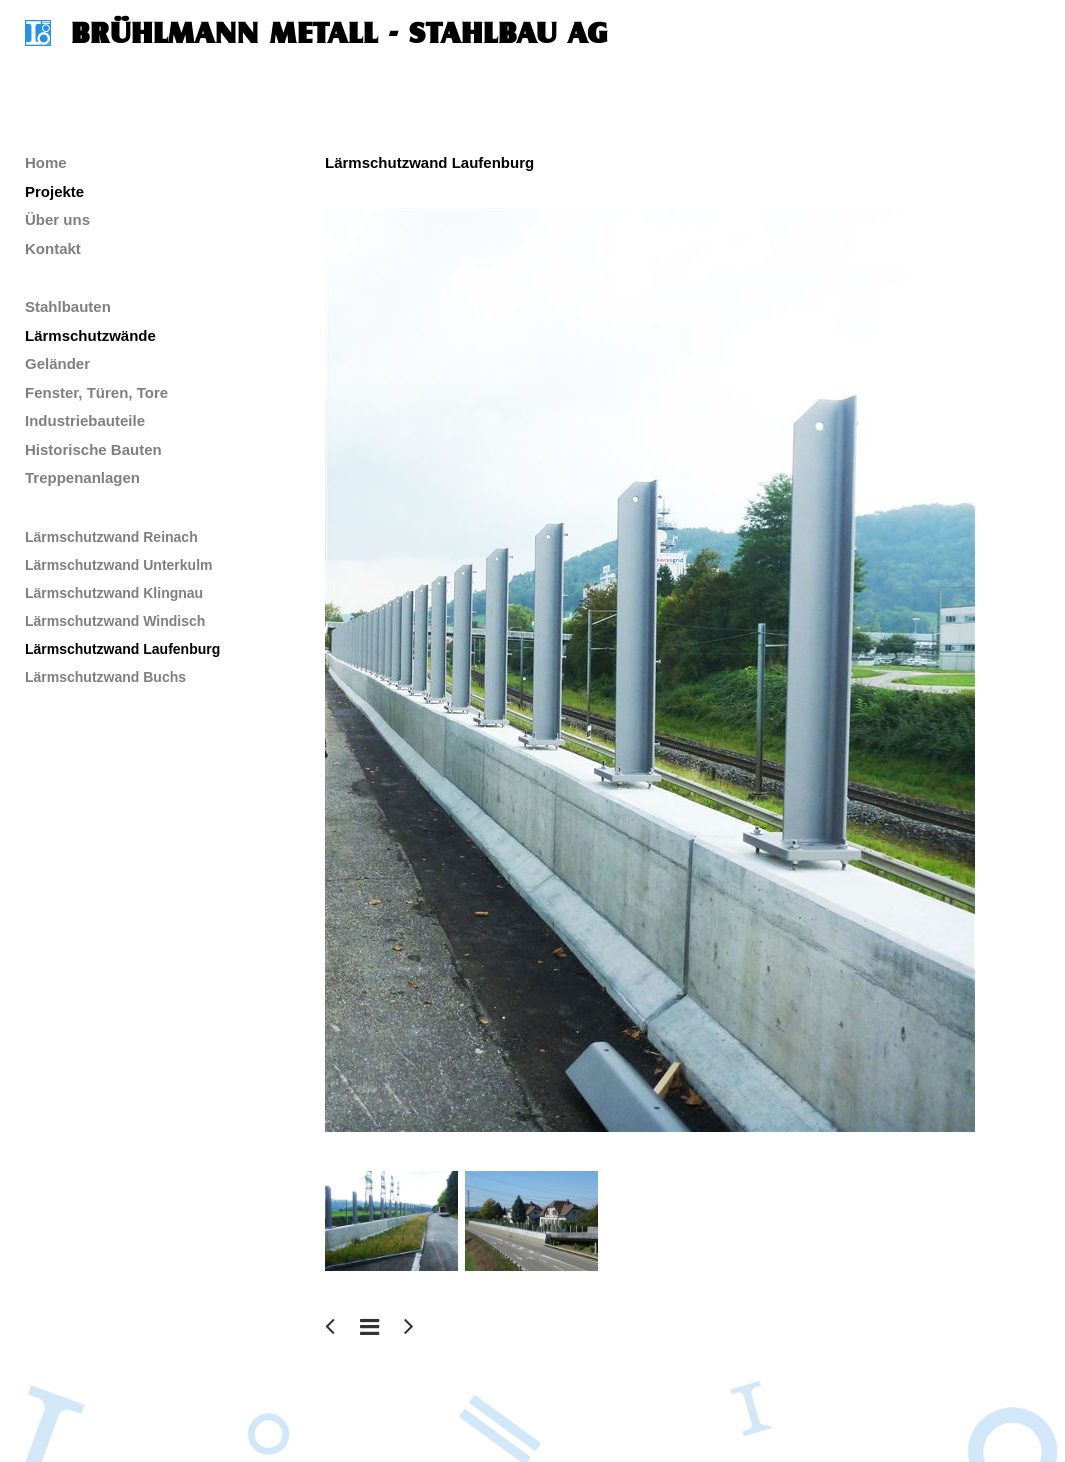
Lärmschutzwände (90, 335)
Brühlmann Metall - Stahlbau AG (339, 33)
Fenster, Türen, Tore (96, 392)
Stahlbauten (68, 306)
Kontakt (53, 248)
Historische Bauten (93, 449)
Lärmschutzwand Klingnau (114, 593)
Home (46, 162)
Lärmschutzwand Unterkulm (118, 565)
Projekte (54, 191)
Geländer (57, 363)
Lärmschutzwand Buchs (105, 677)
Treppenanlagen (82, 477)
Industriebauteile (85, 420)
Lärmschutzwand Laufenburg (122, 649)
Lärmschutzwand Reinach (111, 537)
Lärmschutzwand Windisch (115, 621)
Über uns (57, 219)
